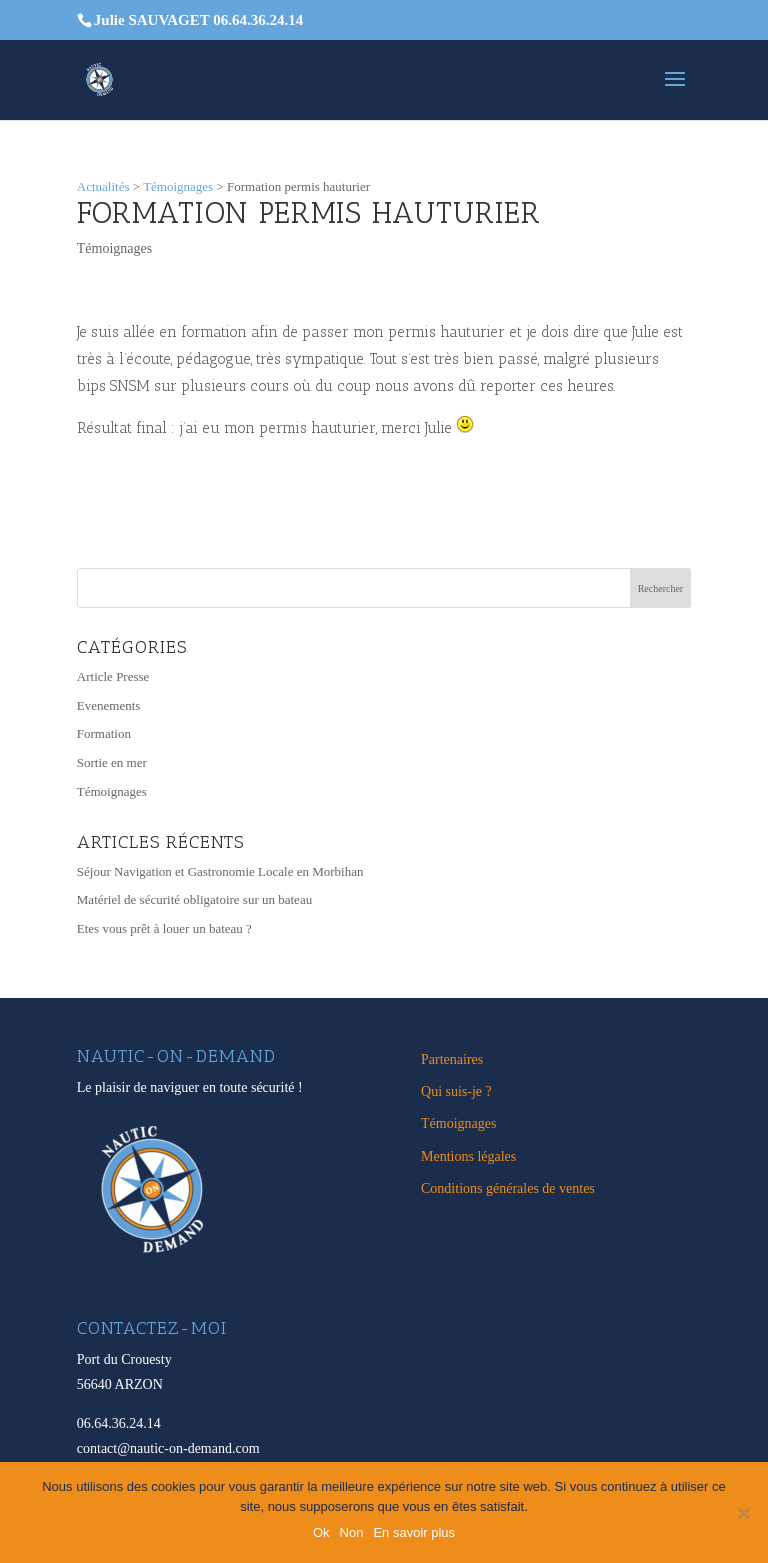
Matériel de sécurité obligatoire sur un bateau (194, 899)
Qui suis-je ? (456, 1091)
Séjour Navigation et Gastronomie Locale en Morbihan (220, 871)
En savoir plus (414, 1532)
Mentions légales (468, 1156)
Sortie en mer (112, 762)
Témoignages (114, 248)
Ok (321, 1532)
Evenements (109, 705)
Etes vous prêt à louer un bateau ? (164, 928)
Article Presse (113, 676)
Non (352, 1532)
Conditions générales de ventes (508, 1188)
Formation (104, 733)
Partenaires (452, 1059)
